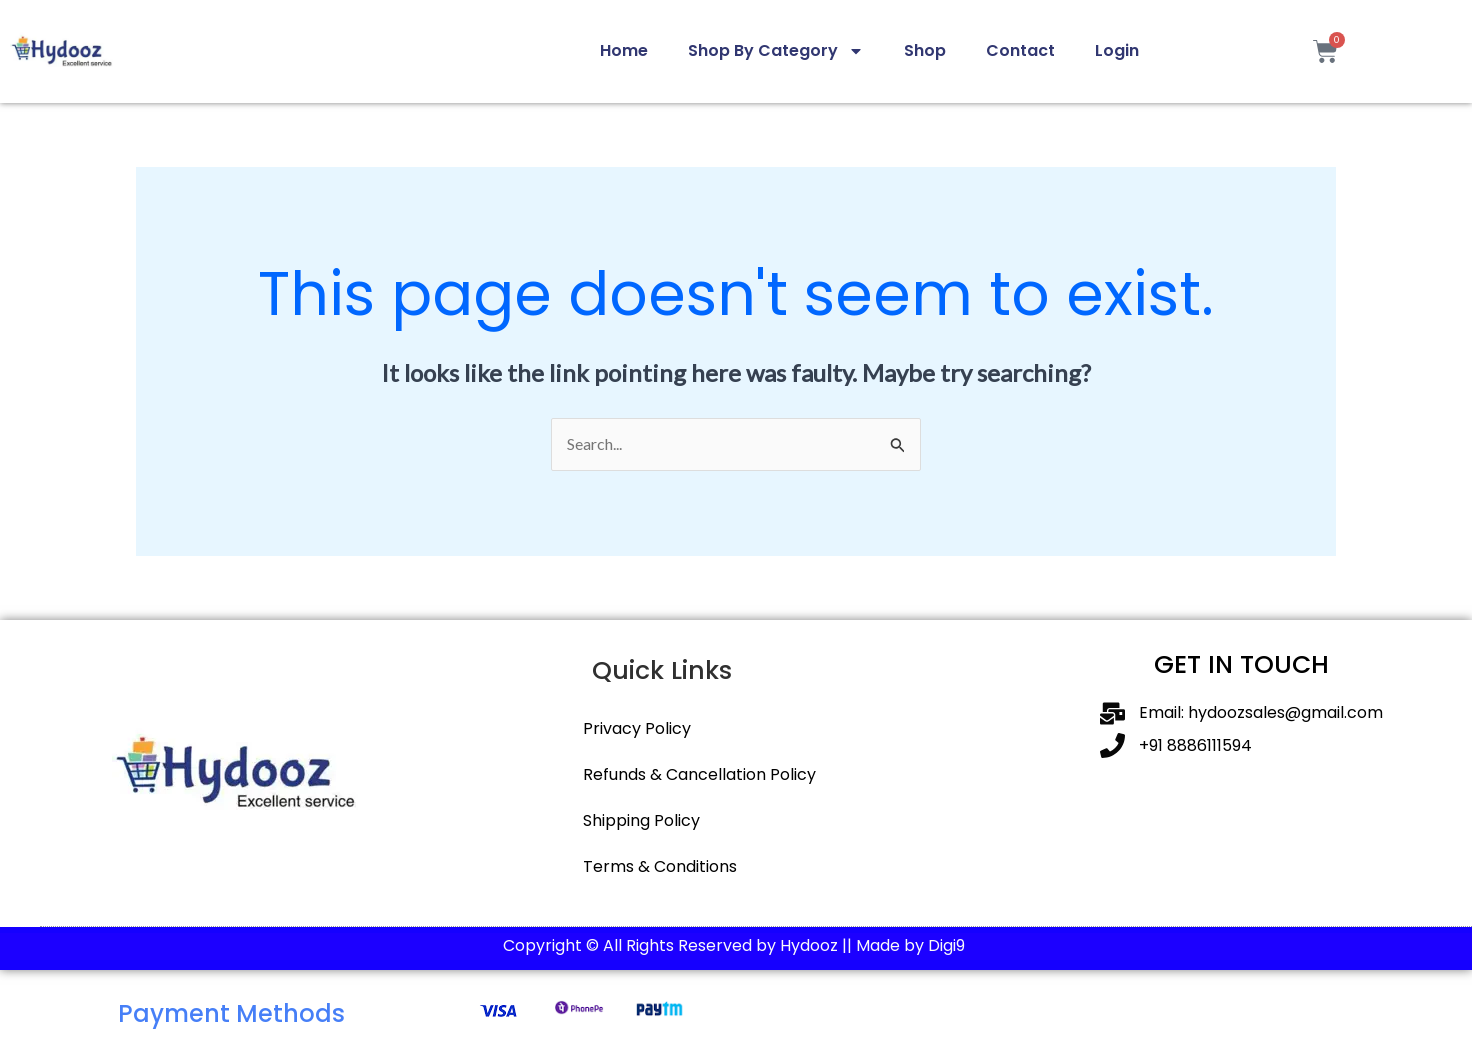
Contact (1020, 50)
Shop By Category (776, 51)
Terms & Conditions (660, 866)
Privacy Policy (637, 728)
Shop (925, 50)
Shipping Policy (641, 820)
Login (1117, 50)
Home (624, 50)
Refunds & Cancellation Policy (699, 774)
